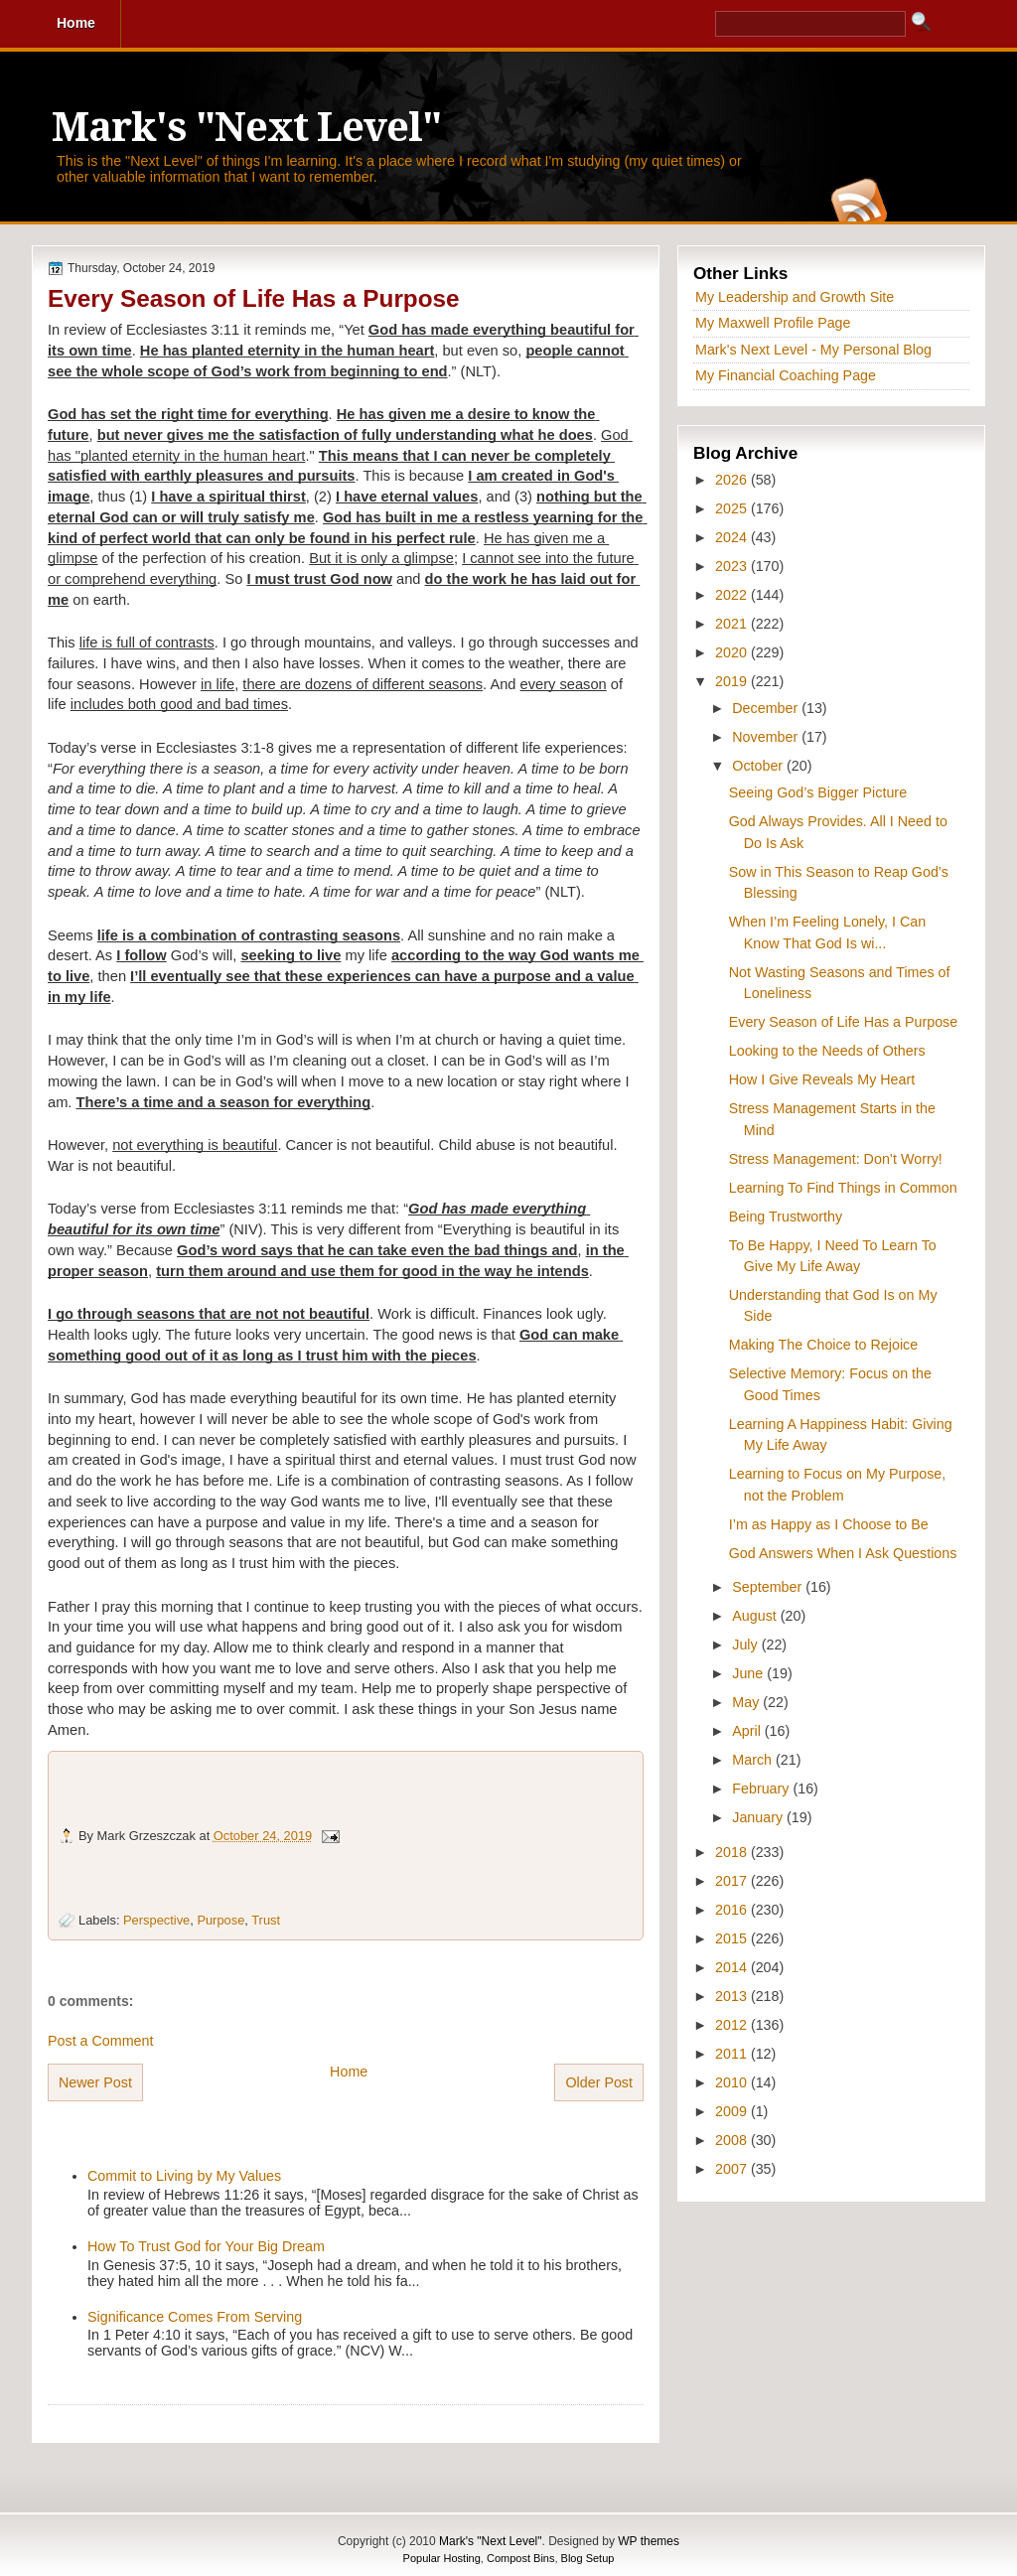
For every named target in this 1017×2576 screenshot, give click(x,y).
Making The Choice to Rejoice (823, 1345)
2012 (733, 2025)
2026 (733, 480)
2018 (733, 1852)
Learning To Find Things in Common (843, 1188)
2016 (733, 1910)
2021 (733, 624)
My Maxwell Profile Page (773, 323)
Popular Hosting (442, 2558)
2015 (733, 1938)
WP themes (648, 2541)
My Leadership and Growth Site (794, 297)
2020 (733, 652)
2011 (733, 2054)
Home (348, 2071)
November (766, 737)
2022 (733, 595)
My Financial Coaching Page (785, 375)
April (748, 1731)
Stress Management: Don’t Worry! (836, 1159)
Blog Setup (588, 2558)
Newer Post (95, 2082)
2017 (733, 1881)
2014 (733, 1967)
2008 (733, 2140)
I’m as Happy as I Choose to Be (829, 1524)
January (759, 1817)
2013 (733, 1996)
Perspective (156, 1920)
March (754, 1760)
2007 (733, 2169)
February (762, 1788)
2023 (733, 566)
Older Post (599, 2082)
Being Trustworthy (785, 1216)
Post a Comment (100, 2041)
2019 (733, 681)
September (768, 1587)
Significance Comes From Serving (194, 2317)
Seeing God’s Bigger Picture (818, 792)
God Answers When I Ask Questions (843, 1553)
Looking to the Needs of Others (827, 1051)
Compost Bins (520, 2558)
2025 (733, 508)
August (756, 1616)
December (766, 708)
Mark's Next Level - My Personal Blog (813, 350)
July (746, 1644)
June (749, 1673)
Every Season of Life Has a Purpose (254, 298)
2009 (733, 2111)
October (759, 766)
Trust (265, 1920)
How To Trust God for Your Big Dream (206, 2246)
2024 (733, 537)
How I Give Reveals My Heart (822, 1079)
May (747, 1702)
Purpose (220, 1920)
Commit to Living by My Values (184, 2176)
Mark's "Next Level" (246, 127)
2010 (733, 2082)
